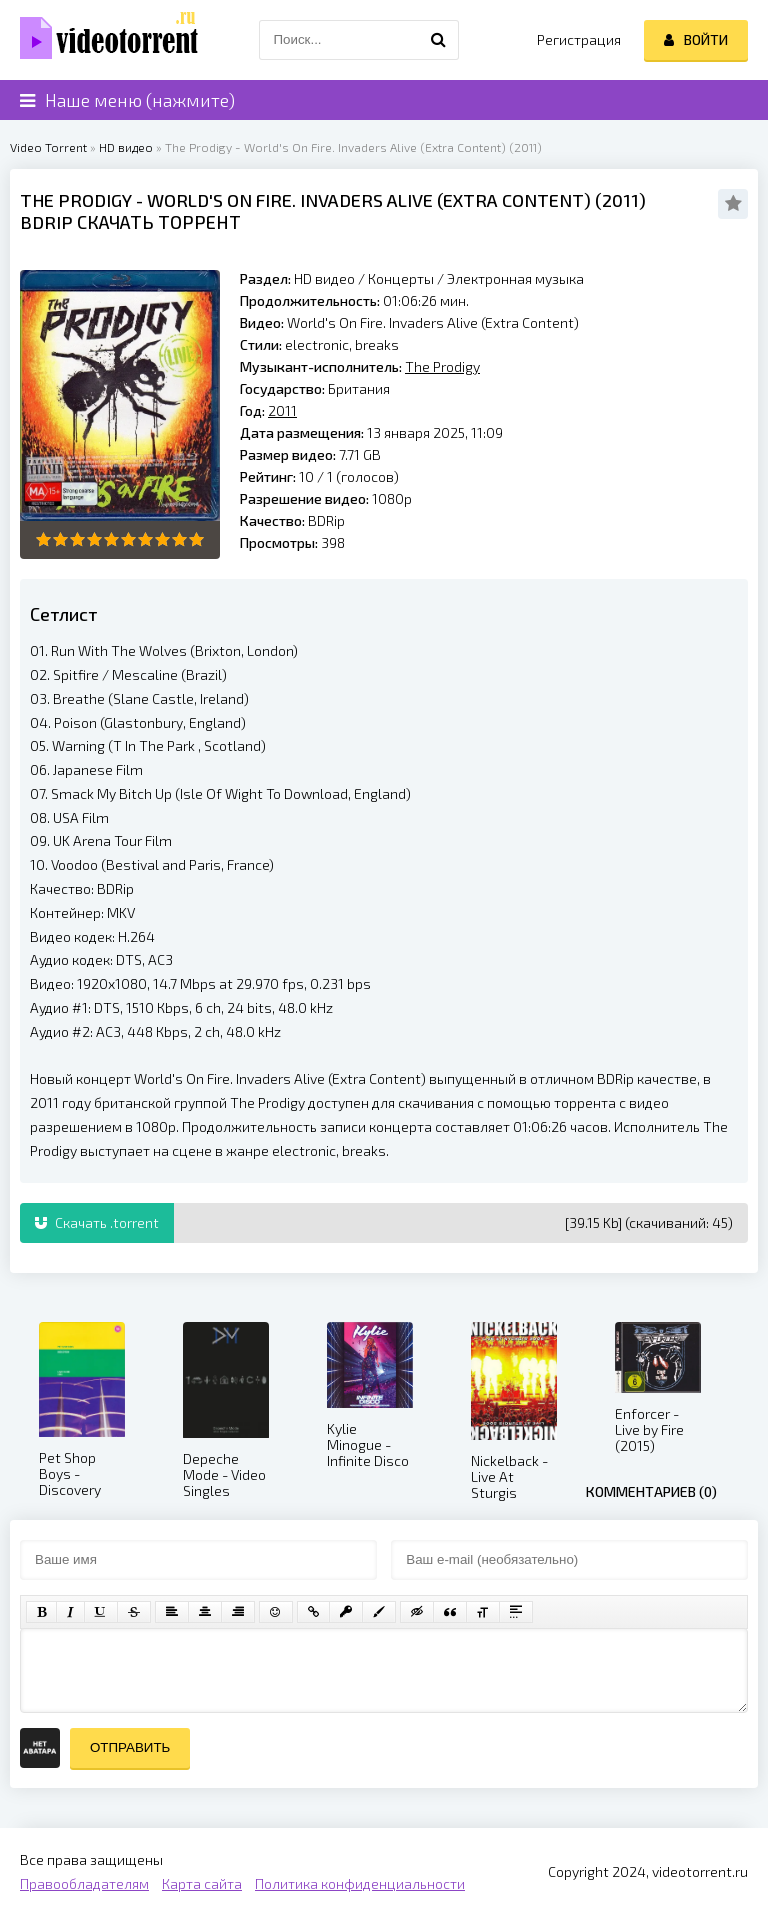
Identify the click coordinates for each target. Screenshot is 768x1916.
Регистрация (579, 39)
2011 (620, 200)
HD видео (126, 147)
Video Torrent (48, 147)
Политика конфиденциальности (360, 1883)
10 (196, 539)
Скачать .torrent (97, 1222)
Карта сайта (202, 1883)
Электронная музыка (515, 278)
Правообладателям (84, 1883)
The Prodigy (76, 200)
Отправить (130, 1747)
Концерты (401, 278)
